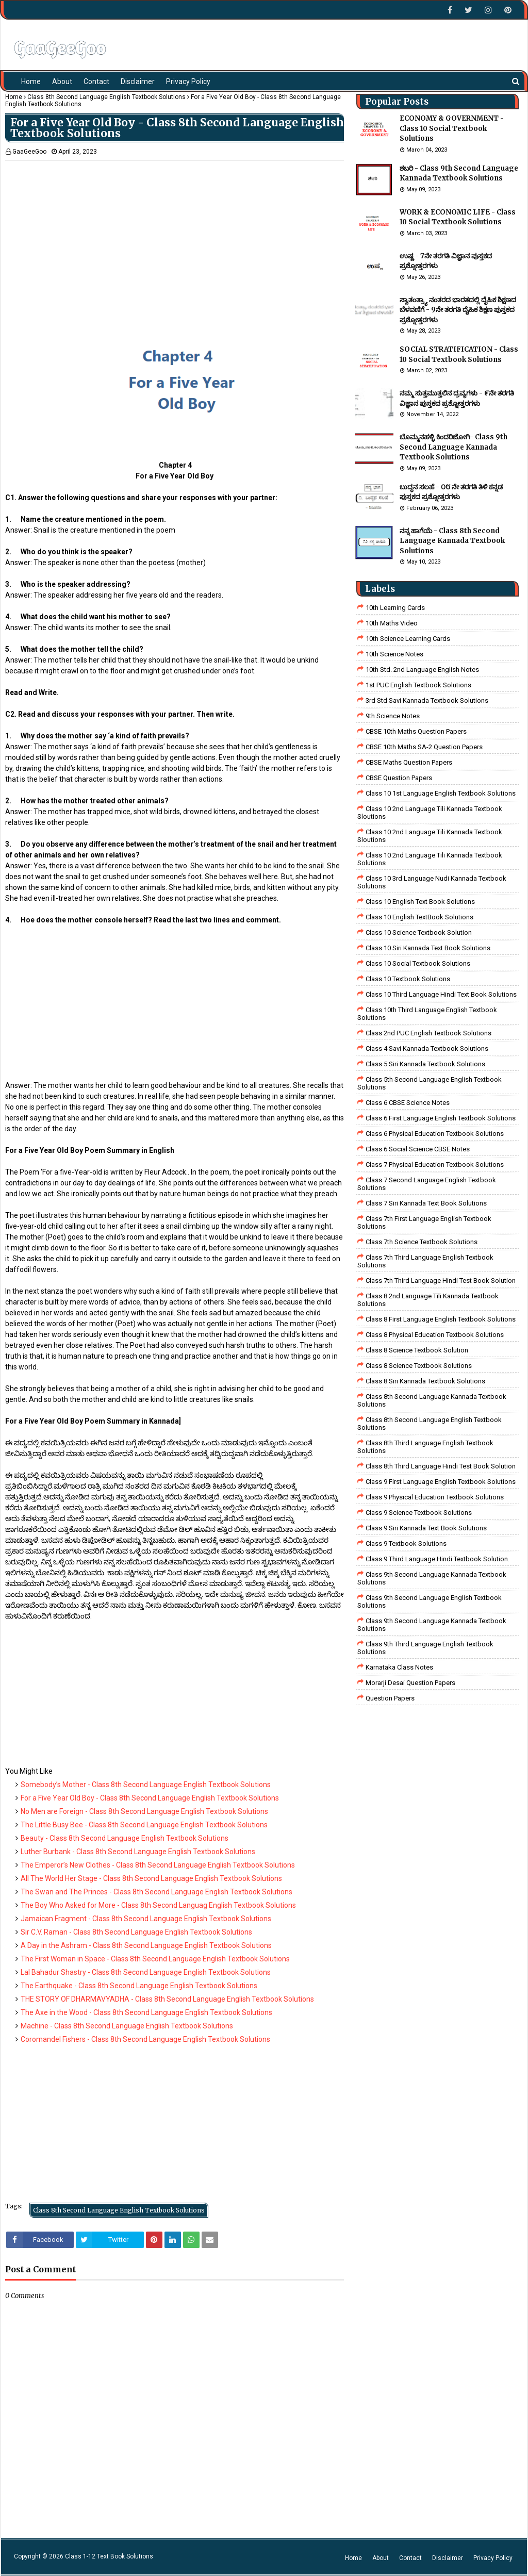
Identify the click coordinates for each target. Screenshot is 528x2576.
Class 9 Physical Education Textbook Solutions (435, 1497)
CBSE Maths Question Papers (409, 762)
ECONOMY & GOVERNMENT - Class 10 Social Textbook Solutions (452, 128)
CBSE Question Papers (399, 778)
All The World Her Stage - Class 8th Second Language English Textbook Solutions (151, 1878)
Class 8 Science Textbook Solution (417, 1350)
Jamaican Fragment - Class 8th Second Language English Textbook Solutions (146, 1918)
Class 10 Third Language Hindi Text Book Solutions (441, 994)
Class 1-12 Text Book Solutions (109, 2556)
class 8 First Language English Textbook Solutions (441, 1319)
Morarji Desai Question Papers (410, 1683)
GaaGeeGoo (29, 151)
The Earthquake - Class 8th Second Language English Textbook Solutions (139, 1985)
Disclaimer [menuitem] (138, 81)
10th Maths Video (392, 623)
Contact (410, 2558)
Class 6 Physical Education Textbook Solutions (435, 1133)
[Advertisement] (174, 233)
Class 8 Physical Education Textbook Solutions (435, 1335)
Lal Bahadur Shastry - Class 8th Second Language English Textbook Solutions (146, 1972)
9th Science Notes (393, 716)
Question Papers (390, 1698)
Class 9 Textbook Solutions (406, 1543)
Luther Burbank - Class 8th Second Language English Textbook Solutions (138, 1851)
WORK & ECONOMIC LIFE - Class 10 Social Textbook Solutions (458, 217)
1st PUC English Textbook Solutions (418, 685)
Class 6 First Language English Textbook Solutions (441, 1118)
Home (13, 97)
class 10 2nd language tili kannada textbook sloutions (429, 812)
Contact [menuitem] (96, 81)
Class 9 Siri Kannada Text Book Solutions (426, 1528)
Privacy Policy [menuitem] (188, 81)
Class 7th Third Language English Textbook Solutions (425, 1261)
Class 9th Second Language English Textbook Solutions (429, 1601)
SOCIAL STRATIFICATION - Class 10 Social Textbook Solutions (459, 354)
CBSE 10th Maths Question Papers (416, 731)
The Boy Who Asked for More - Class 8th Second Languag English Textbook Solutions (158, 1905)
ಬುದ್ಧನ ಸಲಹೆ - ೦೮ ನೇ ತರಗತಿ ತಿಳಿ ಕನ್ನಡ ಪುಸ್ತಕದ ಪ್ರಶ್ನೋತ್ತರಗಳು (451, 492)
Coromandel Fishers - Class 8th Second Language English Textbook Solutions (145, 2039)
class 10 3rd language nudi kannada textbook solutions (431, 882)
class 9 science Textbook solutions (419, 1512)
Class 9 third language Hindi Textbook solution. (437, 1559)
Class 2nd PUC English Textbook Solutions (428, 1033)
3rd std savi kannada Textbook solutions (427, 700)
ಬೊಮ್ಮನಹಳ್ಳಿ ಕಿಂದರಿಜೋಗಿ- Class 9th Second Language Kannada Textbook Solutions (453, 447)
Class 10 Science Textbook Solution (419, 932)
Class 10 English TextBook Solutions (419, 917)
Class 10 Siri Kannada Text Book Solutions (428, 948)
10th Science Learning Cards (408, 638)
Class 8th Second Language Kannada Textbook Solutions (431, 1400)
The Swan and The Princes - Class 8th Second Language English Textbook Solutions (156, 1892)
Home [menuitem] (31, 81)
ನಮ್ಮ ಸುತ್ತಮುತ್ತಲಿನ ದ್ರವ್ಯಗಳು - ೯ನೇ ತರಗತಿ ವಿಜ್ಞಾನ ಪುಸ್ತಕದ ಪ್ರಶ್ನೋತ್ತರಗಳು (457, 398)
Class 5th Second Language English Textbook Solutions (429, 1083)
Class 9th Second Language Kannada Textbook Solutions (431, 1578)
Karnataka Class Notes (399, 1667)
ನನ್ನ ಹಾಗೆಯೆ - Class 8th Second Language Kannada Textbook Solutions (452, 540)
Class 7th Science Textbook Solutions (421, 1242)
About (380, 2558)
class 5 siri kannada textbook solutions (425, 1064)
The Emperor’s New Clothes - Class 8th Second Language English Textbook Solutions (158, 1865)
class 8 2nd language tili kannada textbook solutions (428, 1300)
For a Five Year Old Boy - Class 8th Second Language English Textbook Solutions (150, 1798)
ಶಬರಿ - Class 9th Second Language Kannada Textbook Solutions (459, 173)
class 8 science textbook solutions (419, 1365)
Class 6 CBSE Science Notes (408, 1103)
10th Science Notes (394, 654)
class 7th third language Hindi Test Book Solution (441, 1280)
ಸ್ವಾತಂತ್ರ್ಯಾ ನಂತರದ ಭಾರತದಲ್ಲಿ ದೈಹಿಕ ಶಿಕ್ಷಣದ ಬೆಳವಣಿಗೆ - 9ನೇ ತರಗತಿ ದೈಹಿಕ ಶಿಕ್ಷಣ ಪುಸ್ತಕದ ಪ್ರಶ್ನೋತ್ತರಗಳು (458, 309)
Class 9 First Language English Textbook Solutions (441, 1481)
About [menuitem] (62, 81)
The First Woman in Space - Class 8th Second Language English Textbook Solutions (155, 1959)
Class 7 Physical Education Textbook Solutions (435, 1164)
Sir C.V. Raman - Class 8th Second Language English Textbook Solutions (136, 1932)
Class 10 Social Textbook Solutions (418, 963)
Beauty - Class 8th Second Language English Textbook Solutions (124, 1838)
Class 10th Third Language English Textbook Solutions (427, 1013)
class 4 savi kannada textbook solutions (427, 1048)
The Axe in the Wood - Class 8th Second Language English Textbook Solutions (146, 2012)
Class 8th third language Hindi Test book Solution (441, 1466)
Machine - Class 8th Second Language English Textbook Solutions (127, 2026)
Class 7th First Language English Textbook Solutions (424, 1222)
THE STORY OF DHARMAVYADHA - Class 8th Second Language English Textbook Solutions (167, 1999)
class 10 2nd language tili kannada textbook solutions (429, 859)
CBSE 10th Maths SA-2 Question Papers (424, 747)
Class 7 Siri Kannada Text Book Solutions (426, 1203)
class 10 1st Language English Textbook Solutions (441, 793)
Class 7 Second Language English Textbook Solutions (426, 1184)
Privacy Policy (493, 2558)
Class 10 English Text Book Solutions (420, 901)
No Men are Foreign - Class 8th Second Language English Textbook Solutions (144, 1811)
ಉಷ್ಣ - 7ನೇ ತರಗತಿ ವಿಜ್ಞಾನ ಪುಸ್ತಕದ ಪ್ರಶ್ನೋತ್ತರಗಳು (446, 261)
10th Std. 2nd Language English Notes (422, 669)
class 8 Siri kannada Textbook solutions (425, 1381)
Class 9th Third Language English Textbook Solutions (425, 1648)
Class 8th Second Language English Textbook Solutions (106, 97)
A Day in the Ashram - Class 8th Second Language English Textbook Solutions (146, 1945)
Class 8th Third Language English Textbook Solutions (425, 1447)
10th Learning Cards (395, 608)
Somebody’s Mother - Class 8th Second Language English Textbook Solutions (146, 1784)
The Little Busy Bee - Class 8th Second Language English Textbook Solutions (144, 1825)
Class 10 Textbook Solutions (408, 979)
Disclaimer (447, 2558)
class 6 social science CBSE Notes (418, 1149)
